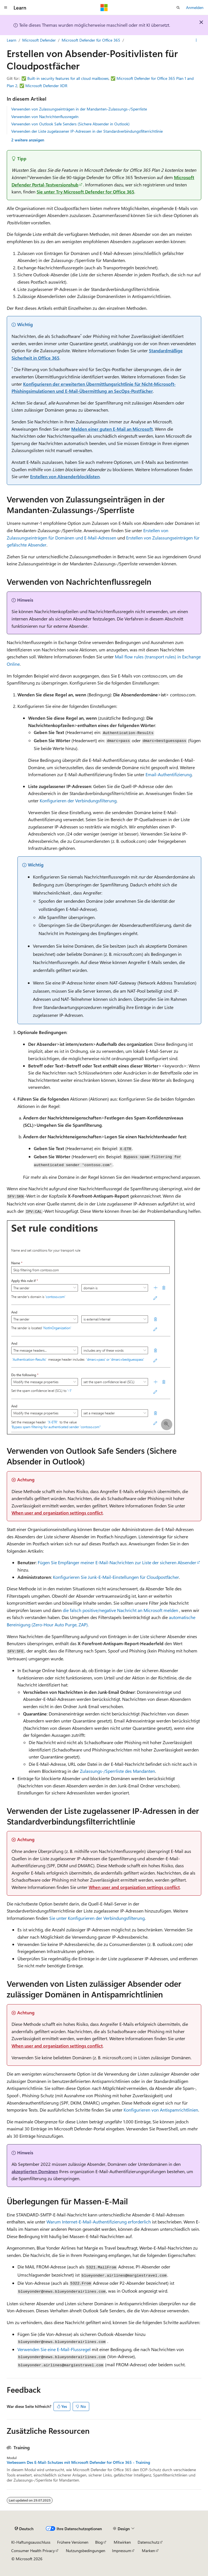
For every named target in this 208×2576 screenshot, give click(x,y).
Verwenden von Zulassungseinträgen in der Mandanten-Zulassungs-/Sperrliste (79, 109)
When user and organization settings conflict (57, 1513)
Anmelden (194, 7)
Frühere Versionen (72, 2542)
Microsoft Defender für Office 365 (91, 40)
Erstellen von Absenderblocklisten (65, 476)
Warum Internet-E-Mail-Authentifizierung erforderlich (98, 2222)
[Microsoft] (104, 7)
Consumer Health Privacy (33, 2550)
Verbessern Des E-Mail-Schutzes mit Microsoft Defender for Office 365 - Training (78, 2462)
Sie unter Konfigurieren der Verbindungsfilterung (97, 1918)
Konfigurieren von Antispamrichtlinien (161, 2110)
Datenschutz (148, 2542)
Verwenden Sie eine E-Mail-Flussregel (54, 2349)
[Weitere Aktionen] (196, 40)
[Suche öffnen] (178, 8)
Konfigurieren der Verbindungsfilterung (78, 800)
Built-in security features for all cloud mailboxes (68, 78)
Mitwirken (122, 2542)
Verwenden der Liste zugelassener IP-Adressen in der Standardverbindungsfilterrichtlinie (87, 131)
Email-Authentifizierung (169, 774)
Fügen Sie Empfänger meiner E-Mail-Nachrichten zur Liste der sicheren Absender (117, 1562)
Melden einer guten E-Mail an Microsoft (112, 429)
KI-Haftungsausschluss (30, 2542)
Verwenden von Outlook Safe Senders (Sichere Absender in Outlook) (70, 124)
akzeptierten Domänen (35, 2171)
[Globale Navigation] (5, 8)
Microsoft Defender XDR (46, 85)
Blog (99, 2542)
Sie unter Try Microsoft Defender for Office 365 (85, 192)
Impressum (121, 2550)
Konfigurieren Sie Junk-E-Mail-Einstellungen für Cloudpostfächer (116, 1577)
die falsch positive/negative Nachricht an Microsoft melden (120, 1610)
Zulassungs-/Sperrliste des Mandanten (117, 1771)
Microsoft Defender (39, 40)
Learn (11, 40)
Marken (148, 2550)
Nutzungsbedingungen (85, 2550)
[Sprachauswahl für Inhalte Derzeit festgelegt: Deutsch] (24, 2528)
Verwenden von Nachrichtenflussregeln (45, 116)
